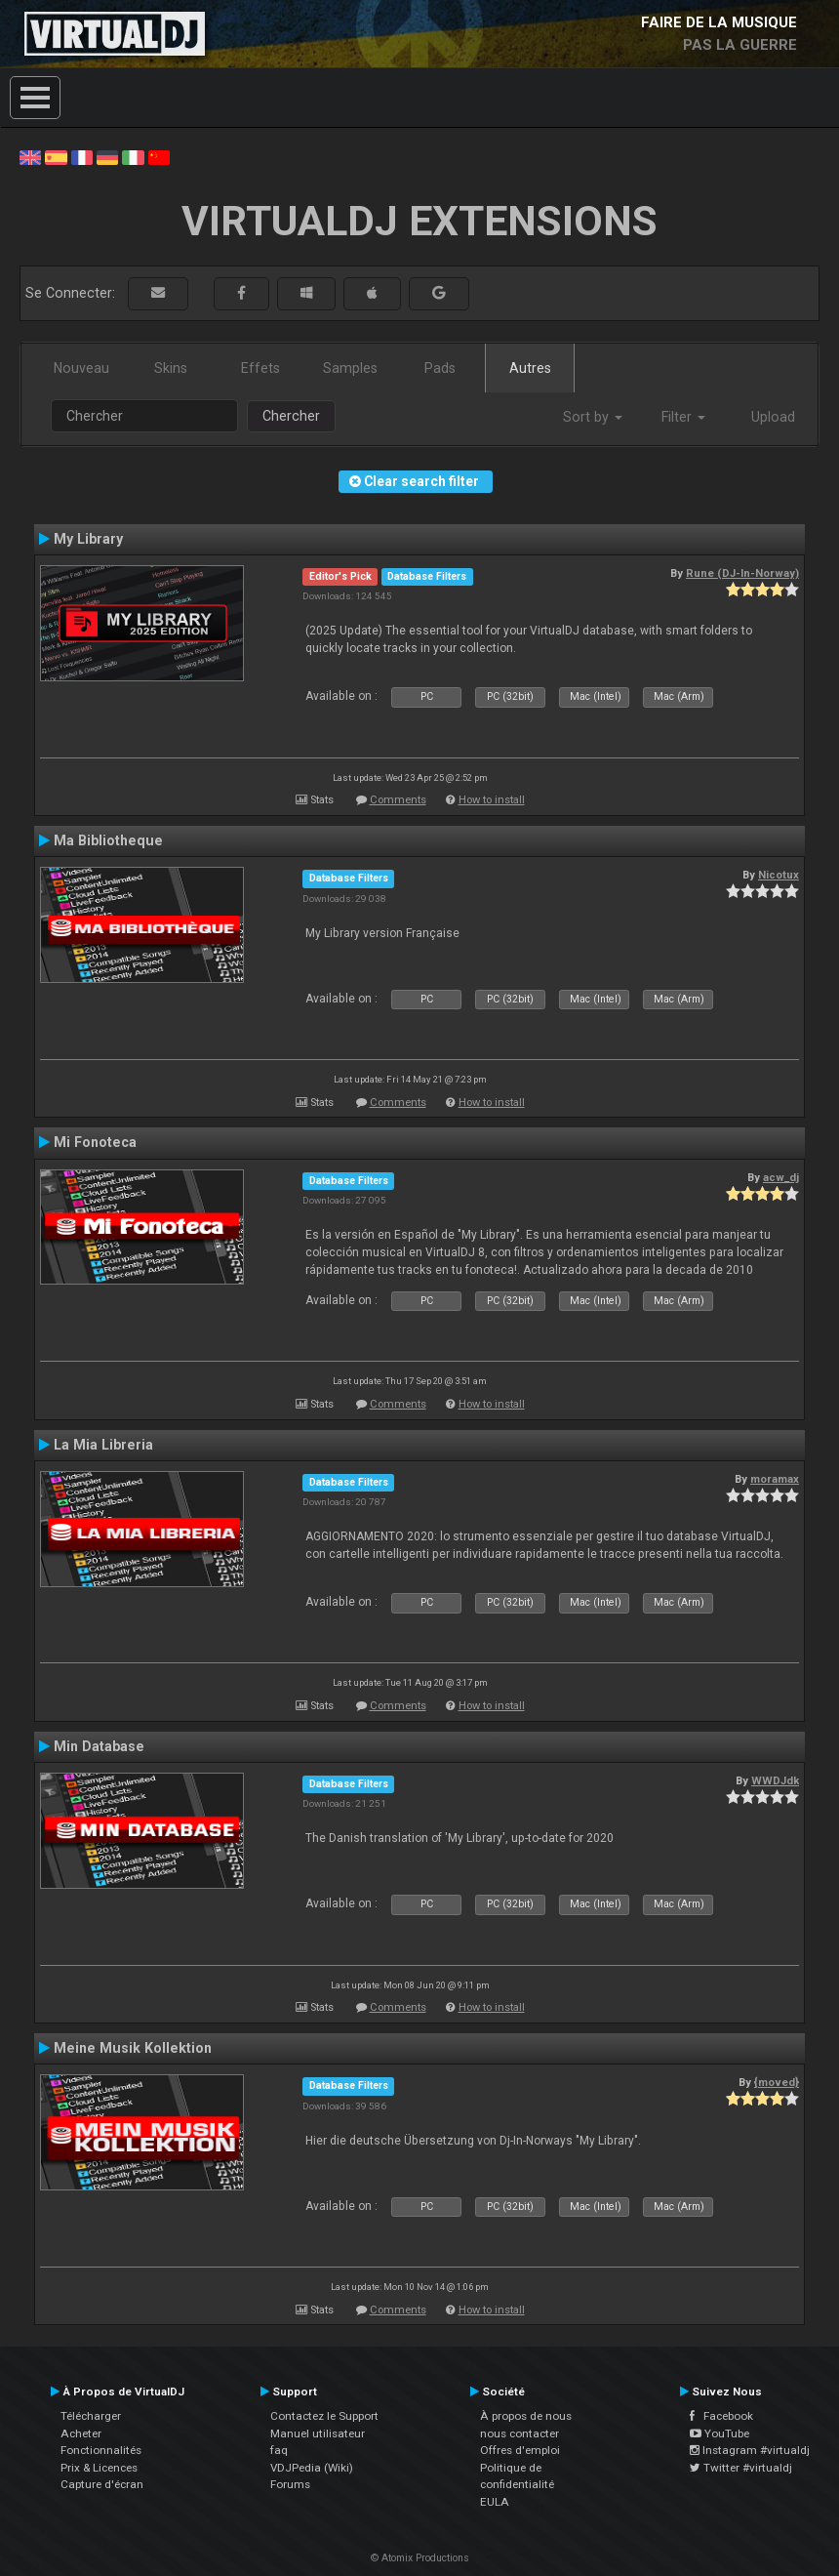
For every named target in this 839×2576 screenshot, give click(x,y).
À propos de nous (526, 2416)
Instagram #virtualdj (750, 2450)
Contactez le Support (324, 2416)
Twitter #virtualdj (741, 2467)
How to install (492, 800)
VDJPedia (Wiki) (311, 2467)
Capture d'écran (101, 2484)
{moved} (776, 2082)
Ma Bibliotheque (108, 840)
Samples (350, 368)
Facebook (721, 2416)
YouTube (719, 2433)
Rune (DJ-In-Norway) (742, 573)
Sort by (592, 417)
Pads (440, 368)
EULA (494, 2502)
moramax (774, 1479)
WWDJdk (775, 1780)
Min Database (99, 1746)
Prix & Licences (99, 2467)
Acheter (80, 2433)
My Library (88, 539)
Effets (260, 368)
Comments (398, 800)
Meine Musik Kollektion (133, 2048)
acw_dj (781, 1177)
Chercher (291, 416)
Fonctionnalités (100, 2450)
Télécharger (90, 2416)
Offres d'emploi (520, 2450)
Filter (683, 417)
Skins (170, 368)
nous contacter (519, 2433)
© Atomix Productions (420, 2558)
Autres (530, 368)
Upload (773, 417)
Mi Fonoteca (95, 1142)
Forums (290, 2484)
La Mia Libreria (103, 1444)
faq (279, 2450)
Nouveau (81, 368)
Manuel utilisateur (317, 2433)
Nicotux (778, 874)
